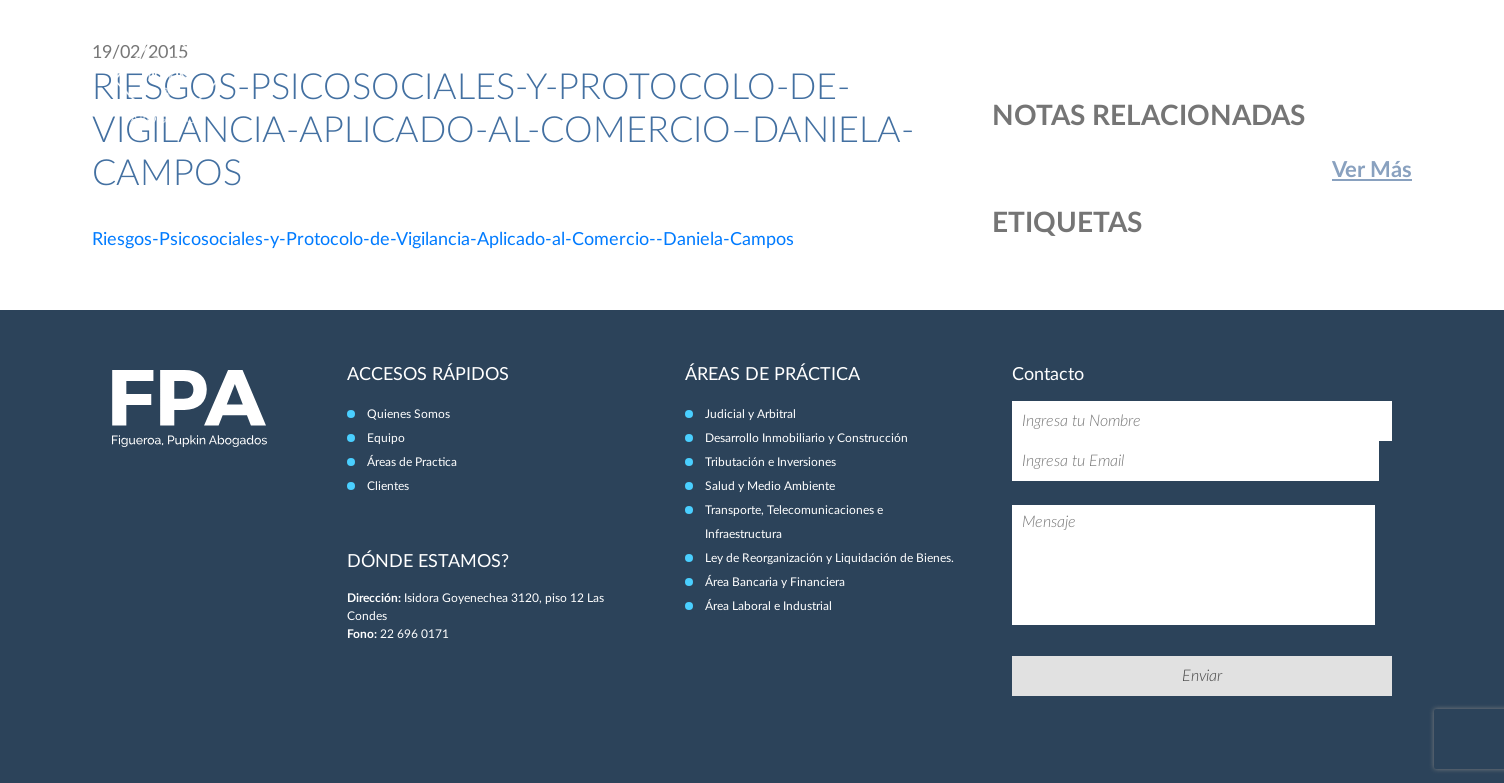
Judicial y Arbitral (750, 414)
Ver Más (1372, 170)
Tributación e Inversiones (770, 462)
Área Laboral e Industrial (768, 606)
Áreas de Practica (412, 462)
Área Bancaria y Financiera (775, 582)
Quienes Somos (408, 414)
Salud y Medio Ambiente (770, 486)
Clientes (1318, 58)
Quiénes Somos (1006, 58)
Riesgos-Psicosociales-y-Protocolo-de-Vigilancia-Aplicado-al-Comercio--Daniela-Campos (443, 240)
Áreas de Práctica (1208, 58)
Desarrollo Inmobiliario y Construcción (806, 438)
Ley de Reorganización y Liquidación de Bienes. (829, 558)
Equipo (1103, 58)
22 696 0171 (414, 634)
